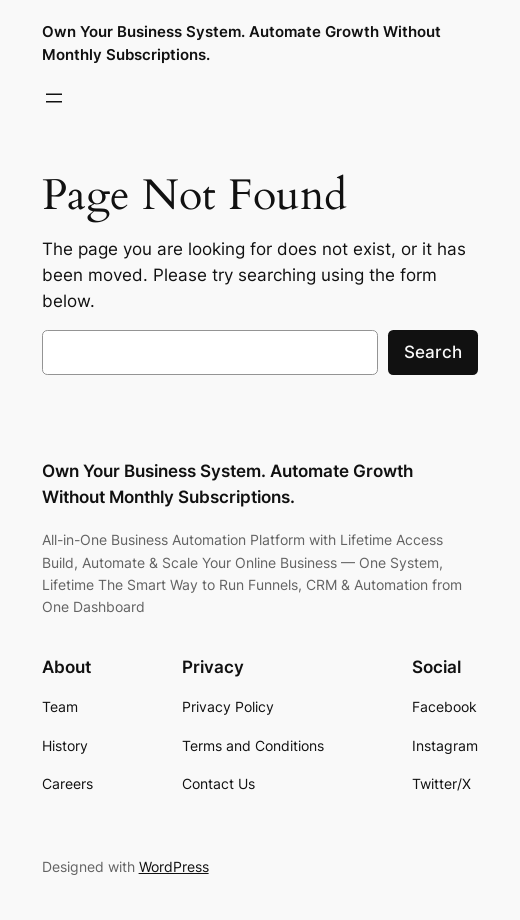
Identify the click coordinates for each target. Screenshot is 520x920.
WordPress (174, 866)
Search (433, 352)
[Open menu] (54, 98)
